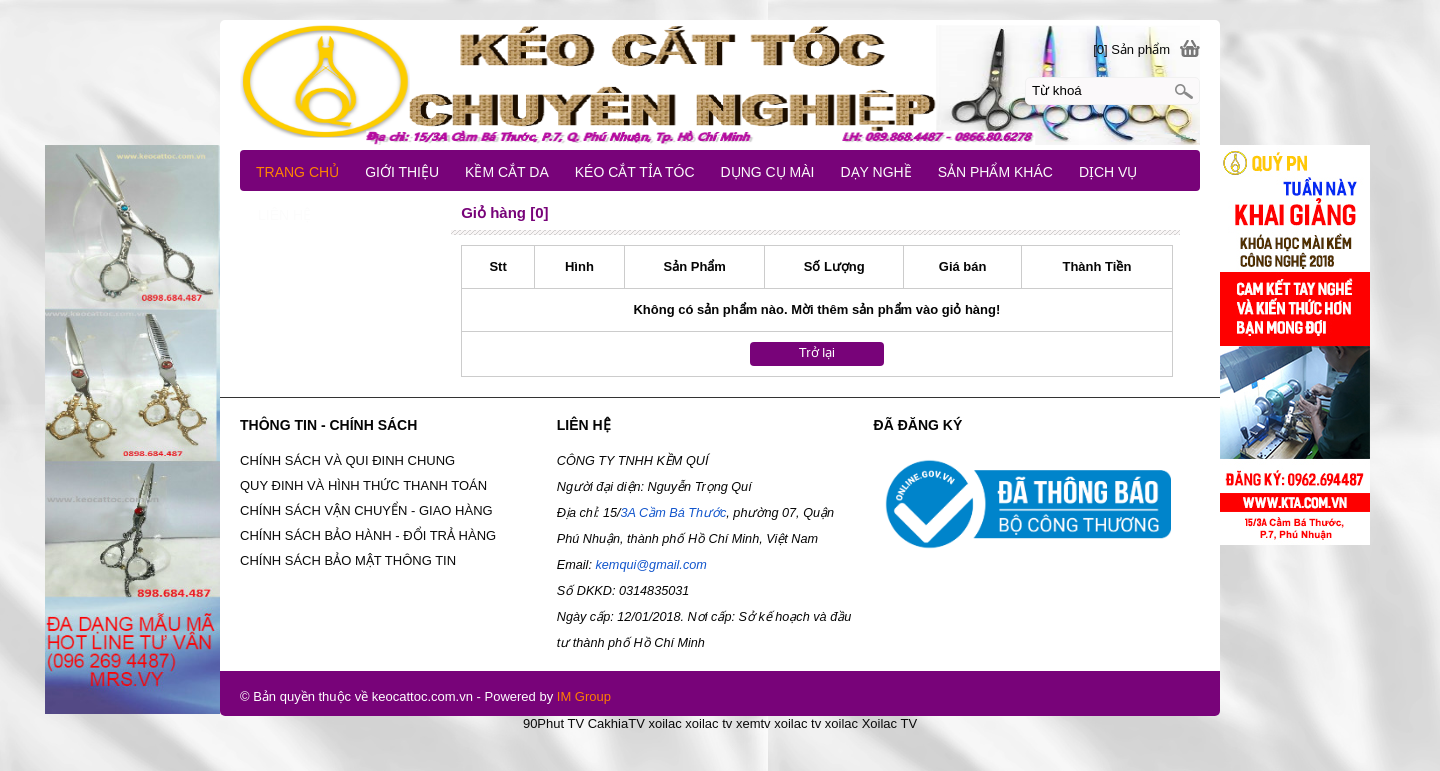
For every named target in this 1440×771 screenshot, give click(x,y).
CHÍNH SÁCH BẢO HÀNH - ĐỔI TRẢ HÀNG (368, 535)
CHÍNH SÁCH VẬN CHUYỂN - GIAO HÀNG (366, 510)
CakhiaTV (616, 723)
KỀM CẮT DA (507, 172)
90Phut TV (553, 723)
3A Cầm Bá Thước (673, 513)
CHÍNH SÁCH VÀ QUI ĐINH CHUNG (347, 460)
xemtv (753, 723)
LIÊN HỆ (284, 215)
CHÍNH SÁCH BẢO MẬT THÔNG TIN (348, 560)
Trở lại (817, 352)
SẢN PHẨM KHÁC (995, 172)
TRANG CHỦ (297, 172)
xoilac (664, 723)
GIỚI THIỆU (402, 172)
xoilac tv (708, 723)
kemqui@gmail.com (650, 565)
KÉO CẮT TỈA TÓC (635, 172)
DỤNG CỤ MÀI (768, 172)
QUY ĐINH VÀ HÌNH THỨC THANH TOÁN (363, 485)
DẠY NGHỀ (875, 172)
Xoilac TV (889, 723)
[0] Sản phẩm (1131, 49)
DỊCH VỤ (1108, 172)
